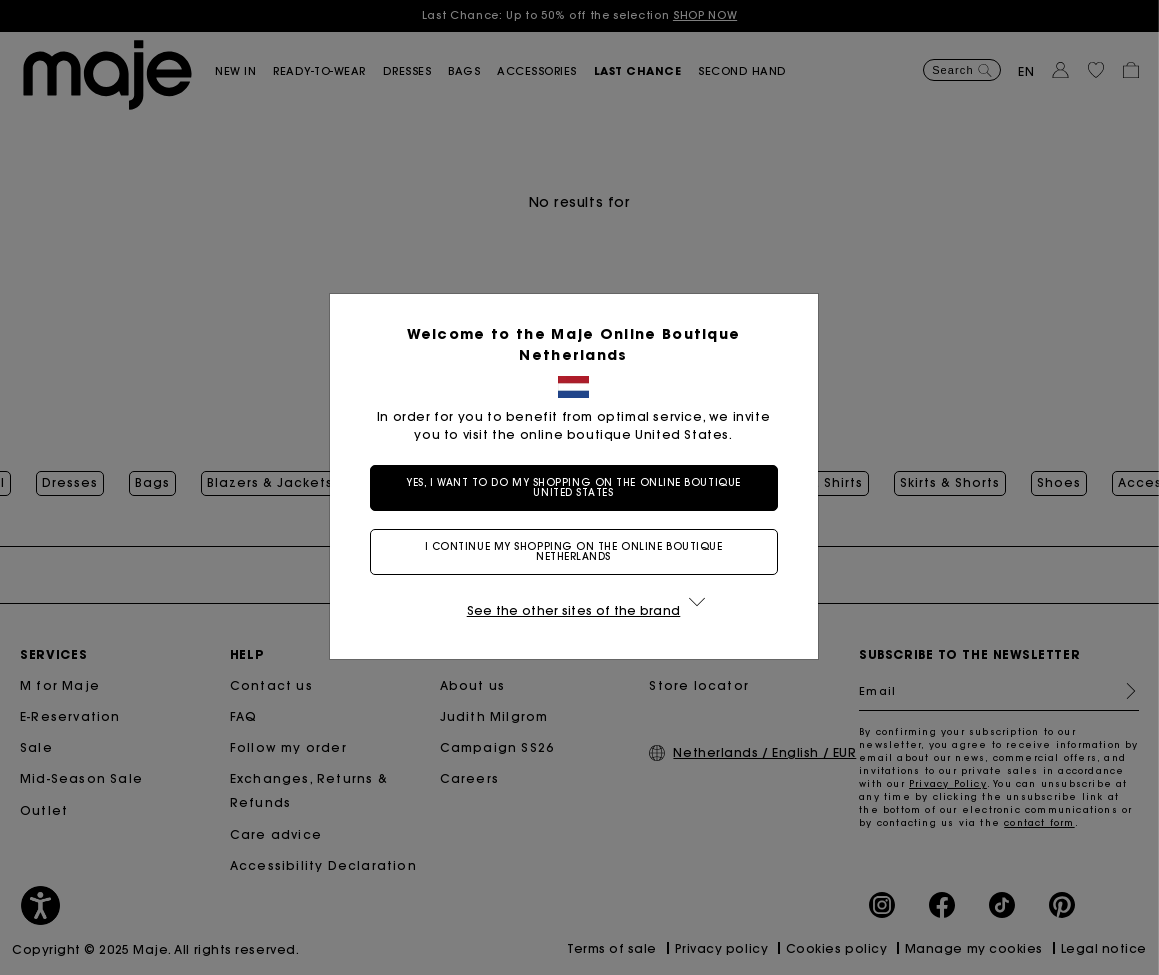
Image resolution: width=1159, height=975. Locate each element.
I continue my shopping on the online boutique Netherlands (580, 551)
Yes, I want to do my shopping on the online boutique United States (579, 487)
